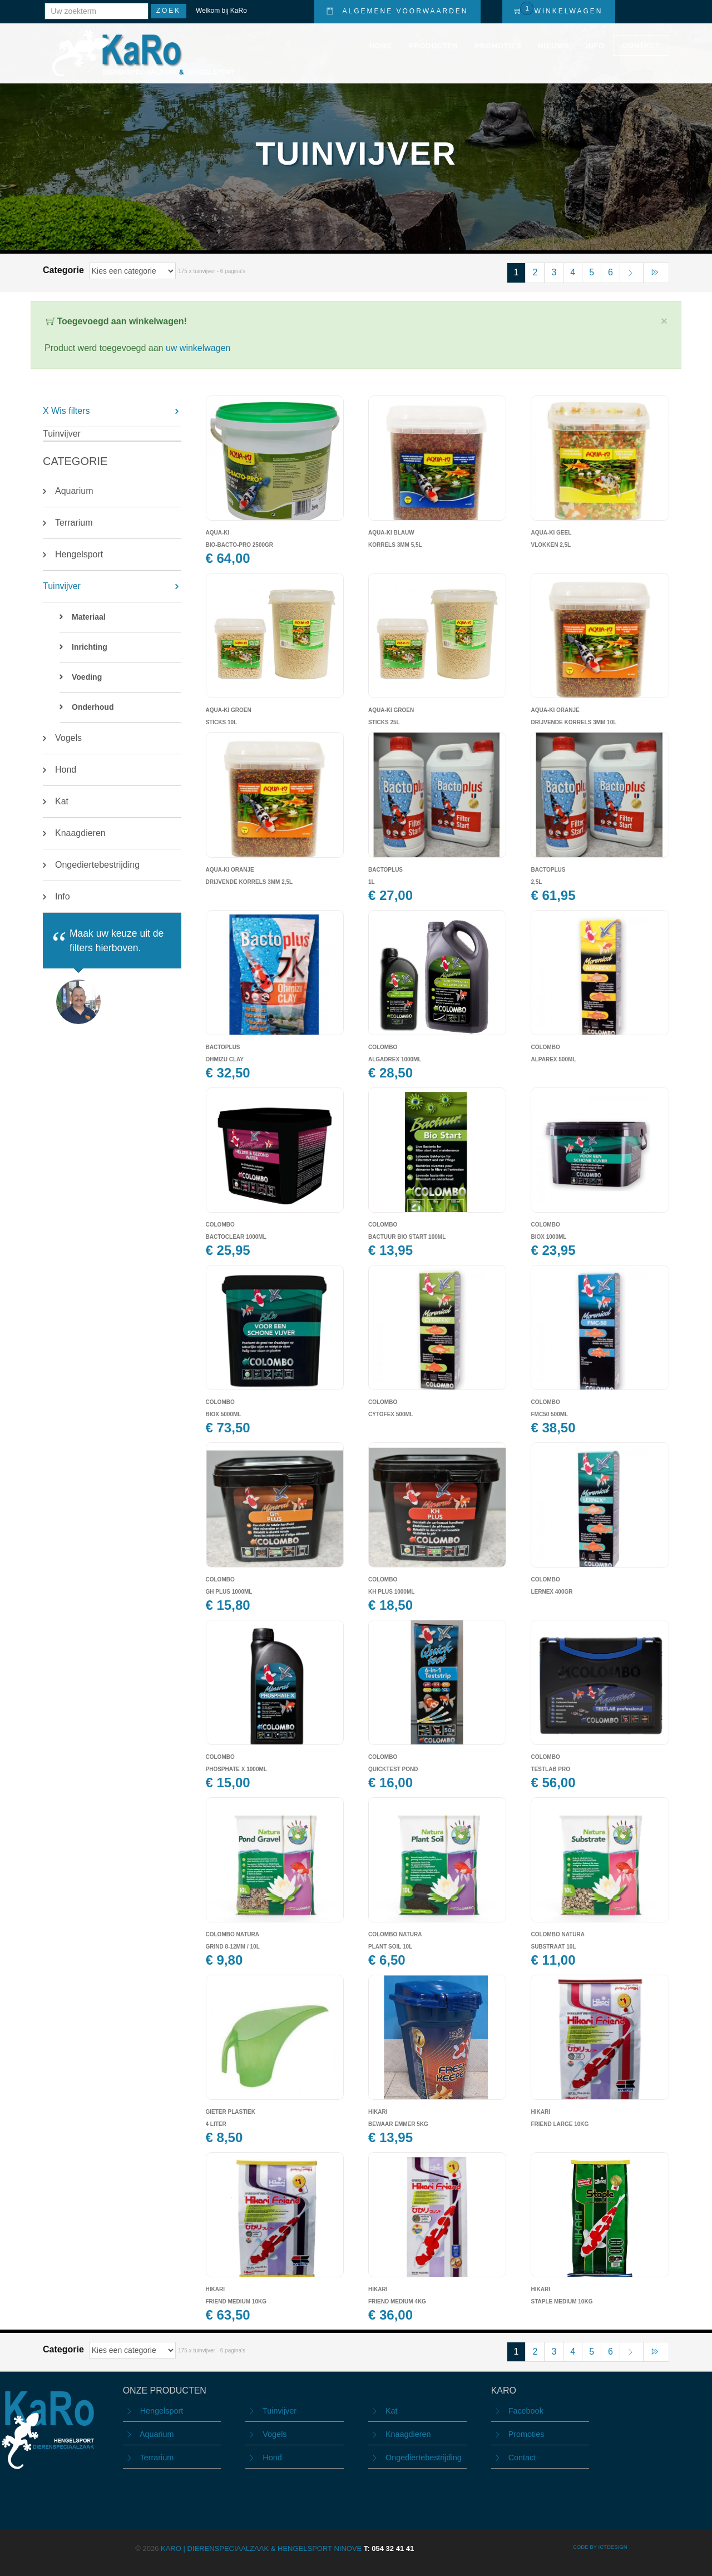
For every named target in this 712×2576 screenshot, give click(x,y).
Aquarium (74, 491)
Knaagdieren (80, 833)
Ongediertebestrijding (97, 864)
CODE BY (586, 2547)
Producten (433, 46)
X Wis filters (66, 411)
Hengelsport (79, 554)
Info (595, 46)
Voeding (87, 677)
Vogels (68, 738)
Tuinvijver (62, 586)
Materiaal (89, 616)
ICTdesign (612, 2547)
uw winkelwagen (198, 348)
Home (381, 46)
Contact (641, 45)
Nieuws (553, 46)
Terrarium (74, 522)
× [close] (664, 321)
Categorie (64, 270)
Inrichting (89, 646)
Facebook (525, 2410)
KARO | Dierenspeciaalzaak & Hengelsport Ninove (287, 2548)
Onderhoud (92, 707)
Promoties (497, 46)
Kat (61, 801)
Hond (65, 769)
